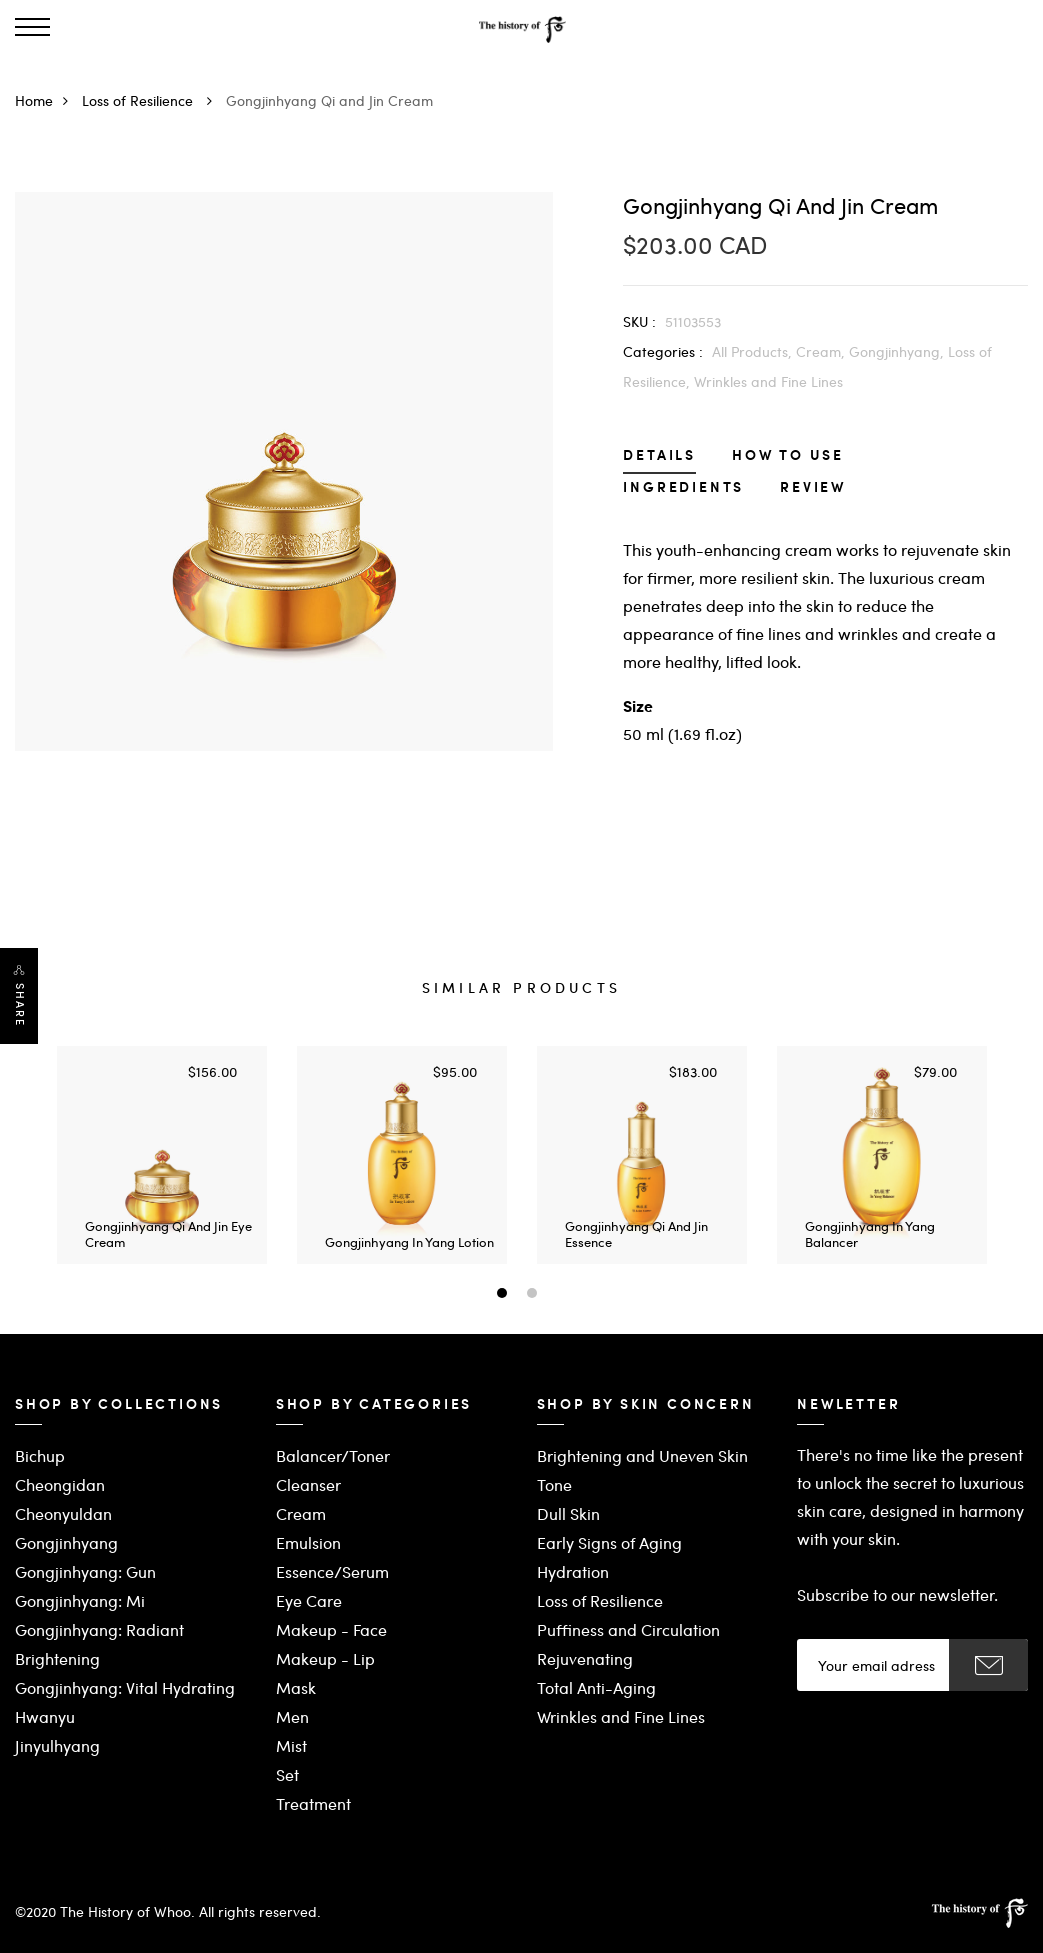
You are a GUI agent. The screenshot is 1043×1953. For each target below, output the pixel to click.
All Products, (754, 351)
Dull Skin (568, 1513)
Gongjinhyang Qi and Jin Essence (636, 1233)
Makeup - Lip (325, 1658)
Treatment (313, 1803)
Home (46, 100)
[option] (162, 1155)
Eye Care (309, 1600)
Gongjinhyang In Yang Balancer (870, 1233)
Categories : (663, 351)
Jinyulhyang (57, 1745)
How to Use (788, 456)
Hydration (573, 1571)
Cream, (822, 351)
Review (813, 488)
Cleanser (308, 1484)
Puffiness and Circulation (628, 1629)
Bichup (40, 1455)
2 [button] (534, 1294)
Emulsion (308, 1542)
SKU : (639, 321)
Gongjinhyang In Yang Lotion (409, 1241)
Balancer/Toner (333, 1455)
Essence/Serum (332, 1571)
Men (292, 1716)
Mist (291, 1745)
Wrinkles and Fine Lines (768, 381)
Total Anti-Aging (596, 1687)
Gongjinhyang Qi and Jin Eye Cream (168, 1233)
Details (659, 456)
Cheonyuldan (63, 1513)
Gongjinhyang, (898, 351)
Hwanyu (45, 1716)
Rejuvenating (585, 1658)
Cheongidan (60, 1484)
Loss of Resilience (152, 100)
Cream (301, 1513)
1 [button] (504, 1294)
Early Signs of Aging (609, 1542)
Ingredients (683, 488)
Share (20, 1005)
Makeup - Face (331, 1629)
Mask (296, 1687)
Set (287, 1774)
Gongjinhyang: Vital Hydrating (125, 1687)
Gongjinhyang (66, 1542)
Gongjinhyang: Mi (80, 1600)
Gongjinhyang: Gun (85, 1571)
